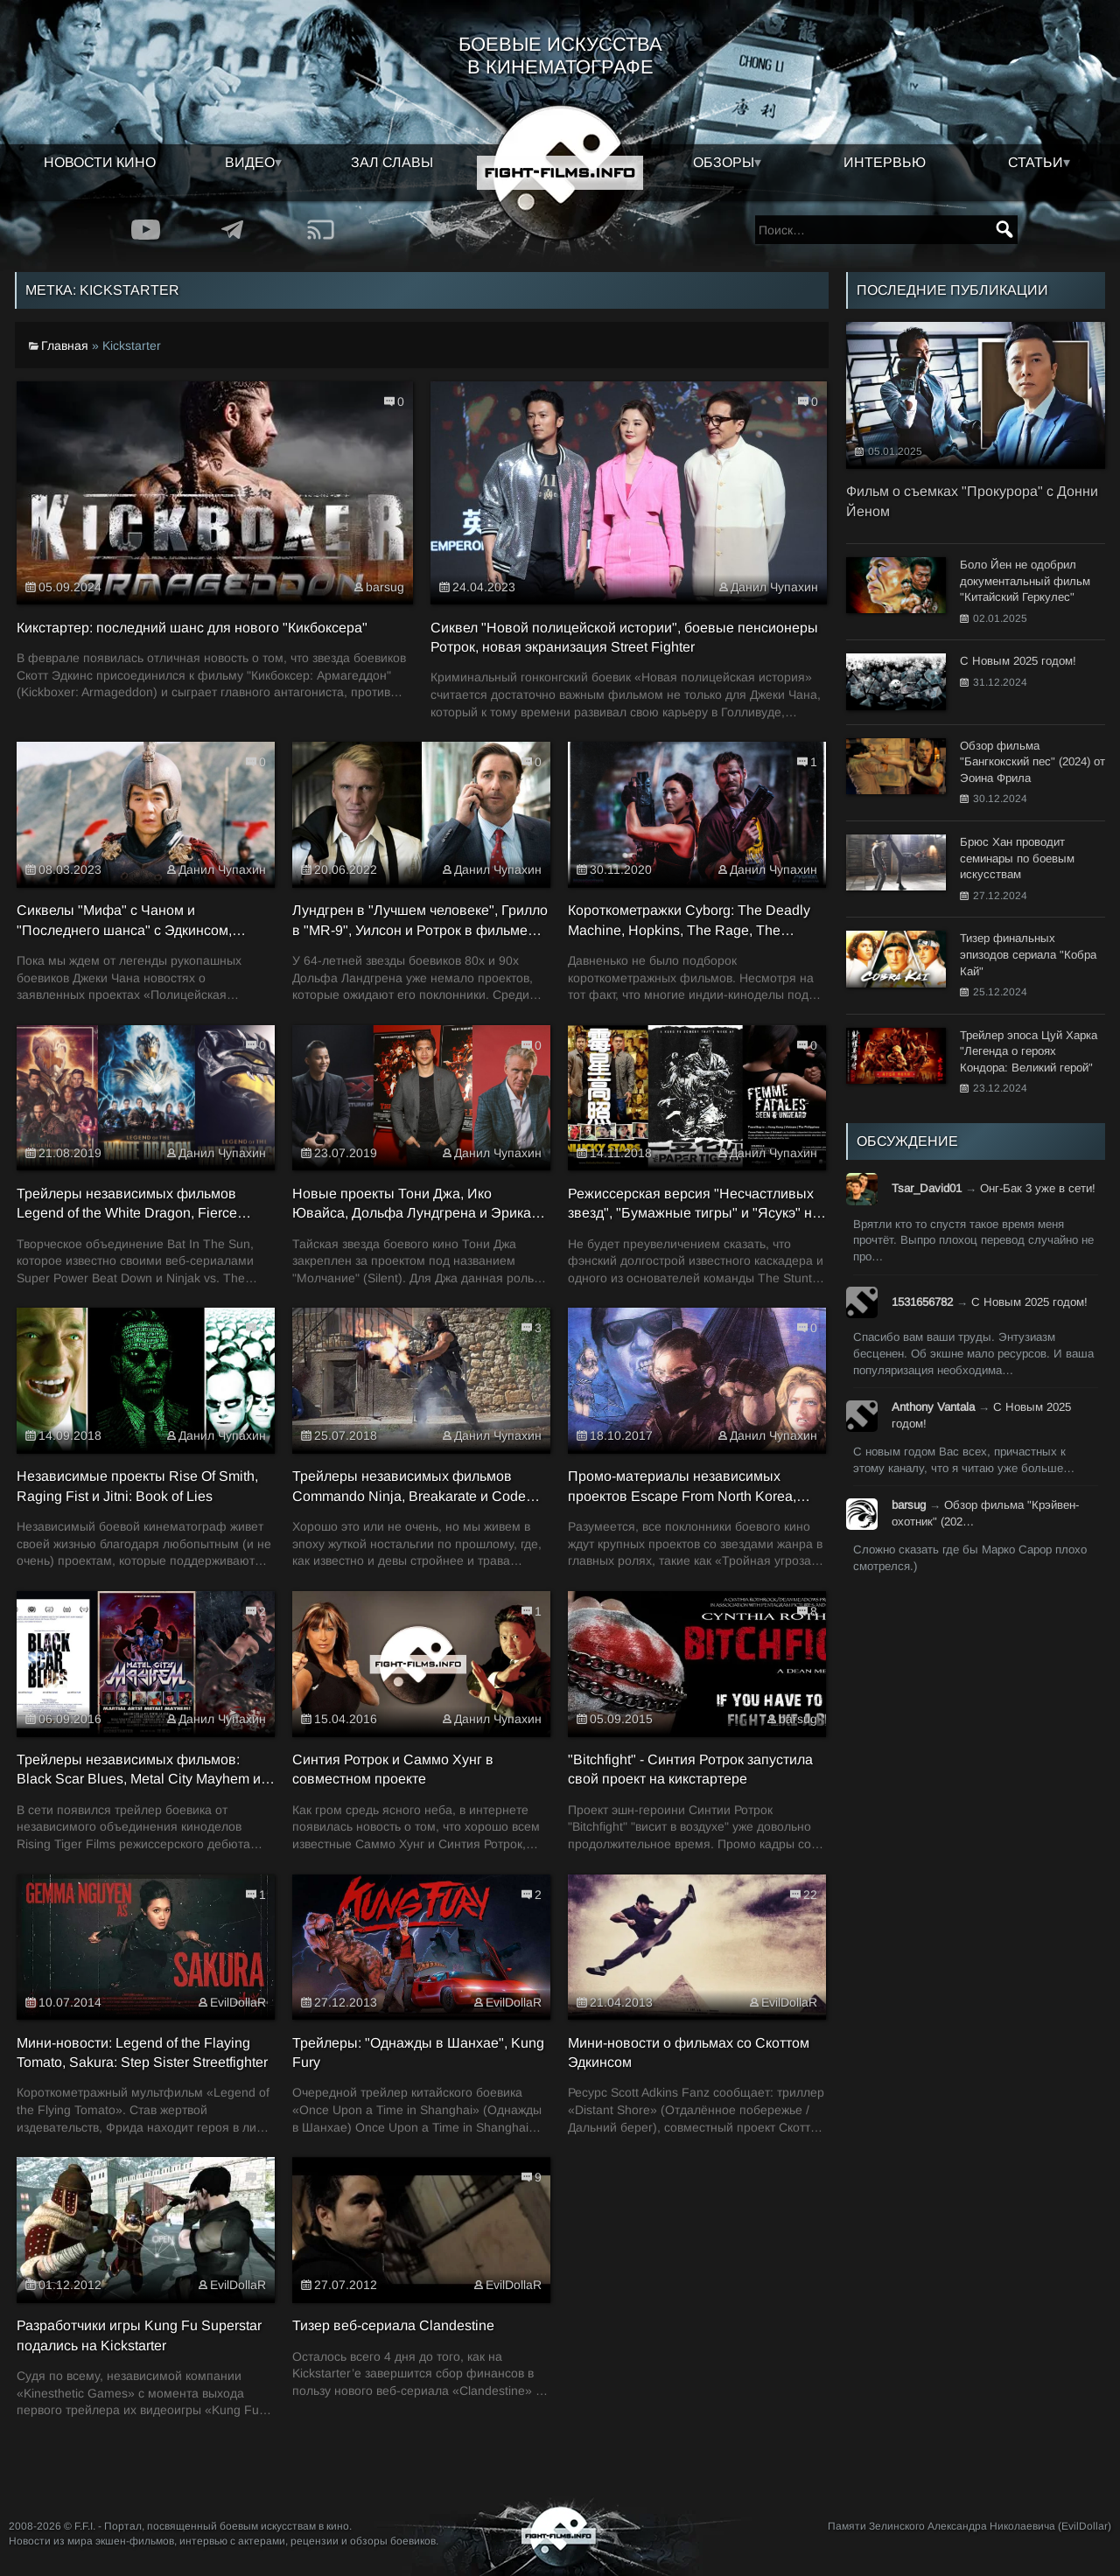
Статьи (1035, 162)
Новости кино (100, 162)
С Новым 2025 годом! (1029, 1302)
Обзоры (723, 162)
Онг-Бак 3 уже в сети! (1038, 1188)
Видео (250, 162)
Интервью (885, 162)
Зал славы (392, 162)
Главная (64, 346)
